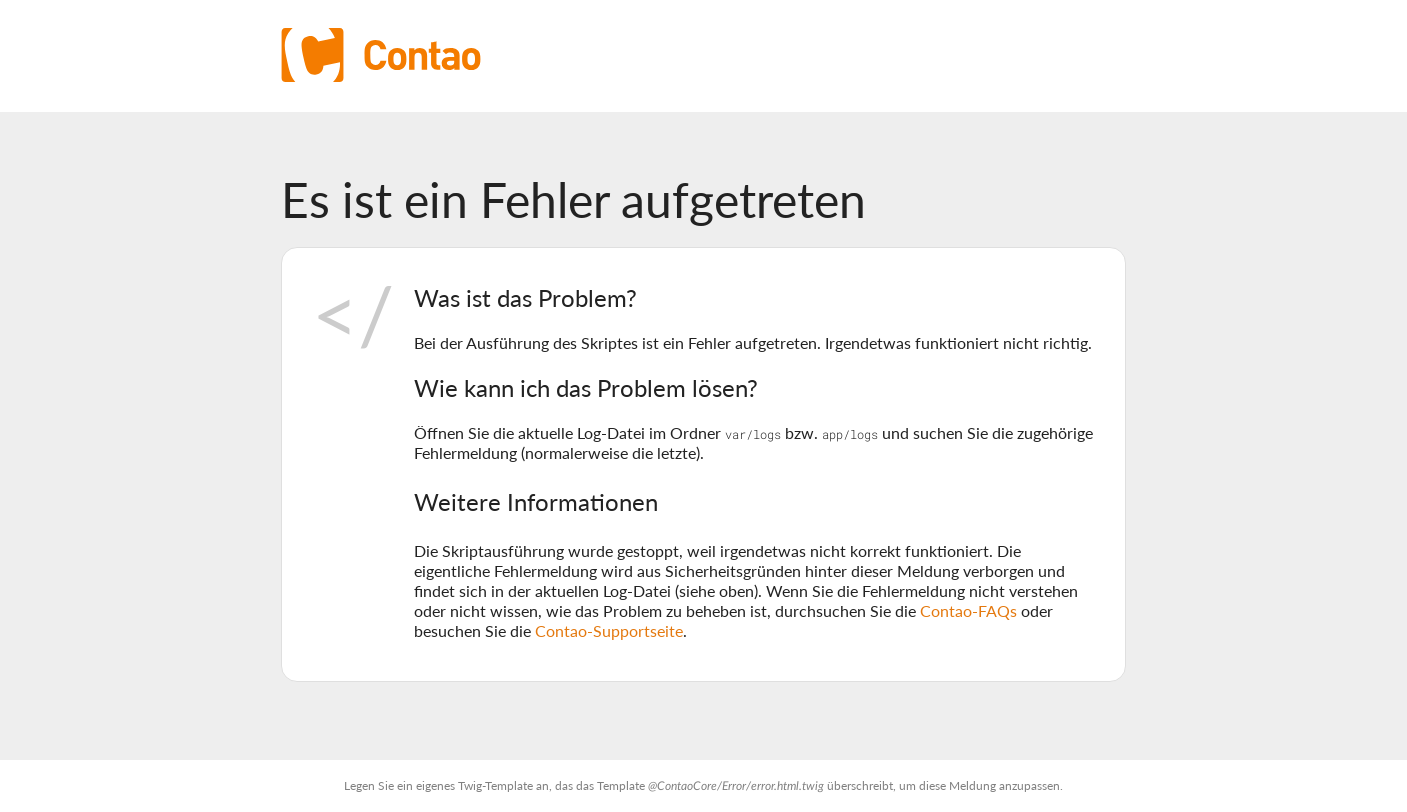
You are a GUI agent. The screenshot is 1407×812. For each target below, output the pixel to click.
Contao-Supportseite (609, 630)
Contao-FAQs (968, 610)
